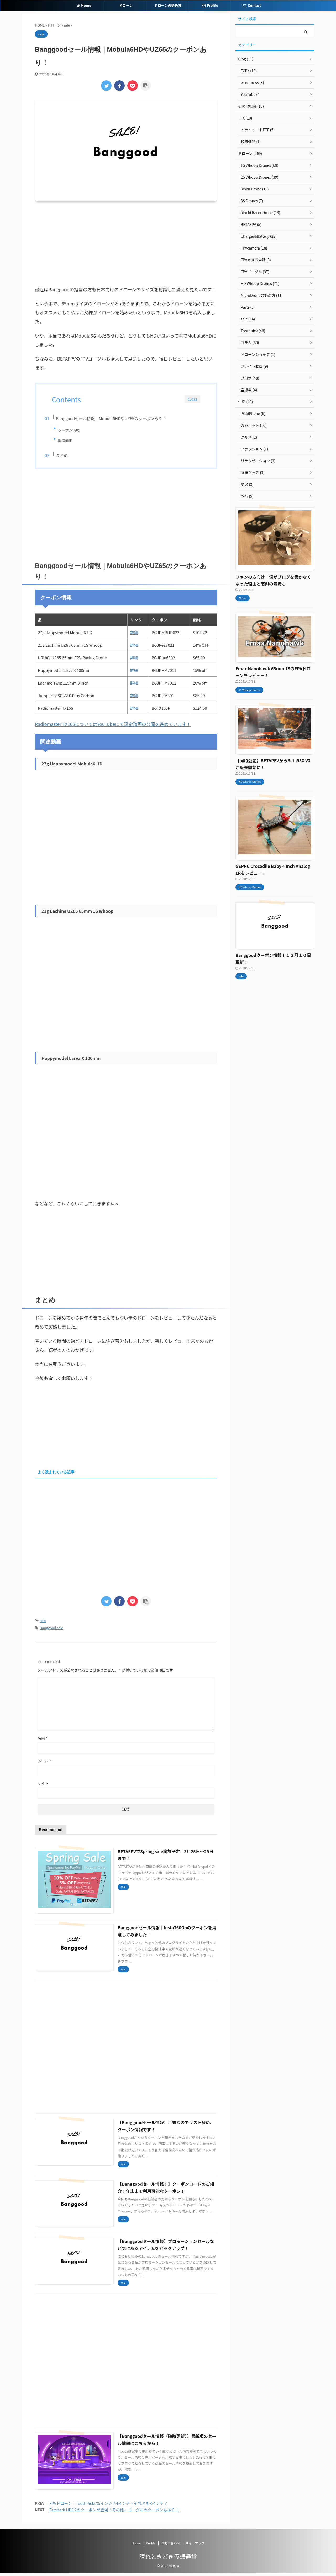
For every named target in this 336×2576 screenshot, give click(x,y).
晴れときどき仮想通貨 (168, 2559)
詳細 (134, 635)
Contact (252, 5)
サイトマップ (195, 2546)
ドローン (126, 5)
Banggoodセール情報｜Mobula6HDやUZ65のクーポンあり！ (119, 418)
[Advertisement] (126, 243)
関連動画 (72, 440)
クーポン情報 (76, 430)
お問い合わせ (170, 2546)
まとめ (70, 457)
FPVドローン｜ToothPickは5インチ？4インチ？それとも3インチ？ (108, 2506)
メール (44, 1763)
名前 (43, 1741)
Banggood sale (51, 1630)
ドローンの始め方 (167, 5)
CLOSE (192, 399)
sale (43, 1623)
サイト (43, 1786)
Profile (210, 5)
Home (84, 5)
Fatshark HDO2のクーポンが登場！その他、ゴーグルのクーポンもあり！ (114, 2513)
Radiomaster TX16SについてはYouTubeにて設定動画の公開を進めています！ (113, 727)
